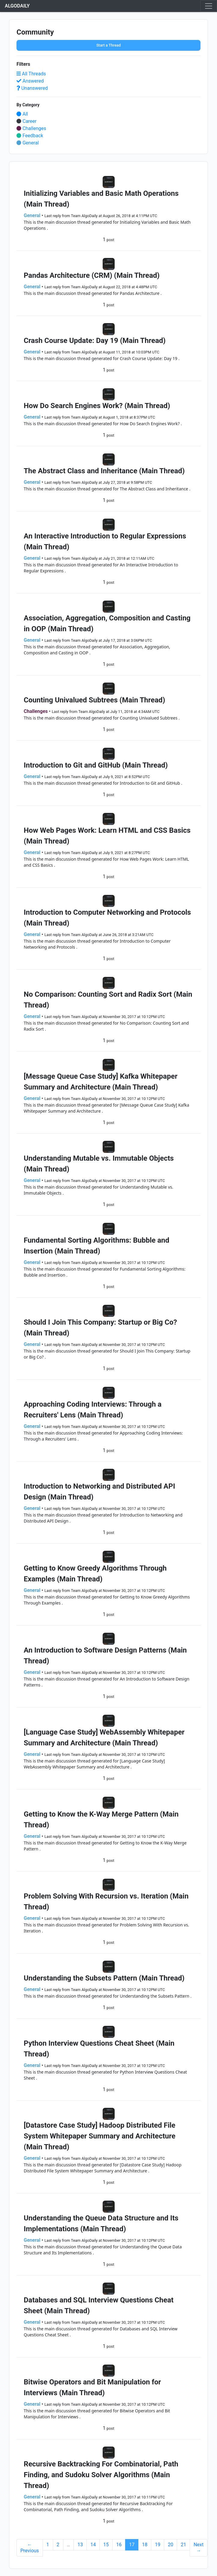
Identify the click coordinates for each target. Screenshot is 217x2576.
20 (170, 2544)
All (22, 114)
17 (131, 2544)
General (28, 143)
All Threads (31, 74)
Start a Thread (108, 45)
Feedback (30, 135)
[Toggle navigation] (208, 6)
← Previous (29, 2547)
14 (93, 2544)
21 (183, 2544)
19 (157, 2544)
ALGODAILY (17, 6)
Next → (198, 2547)
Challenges (31, 128)
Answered (30, 81)
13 (80, 2544)
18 (144, 2544)
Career (27, 121)
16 (119, 2544)
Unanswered (32, 88)
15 (106, 2544)
